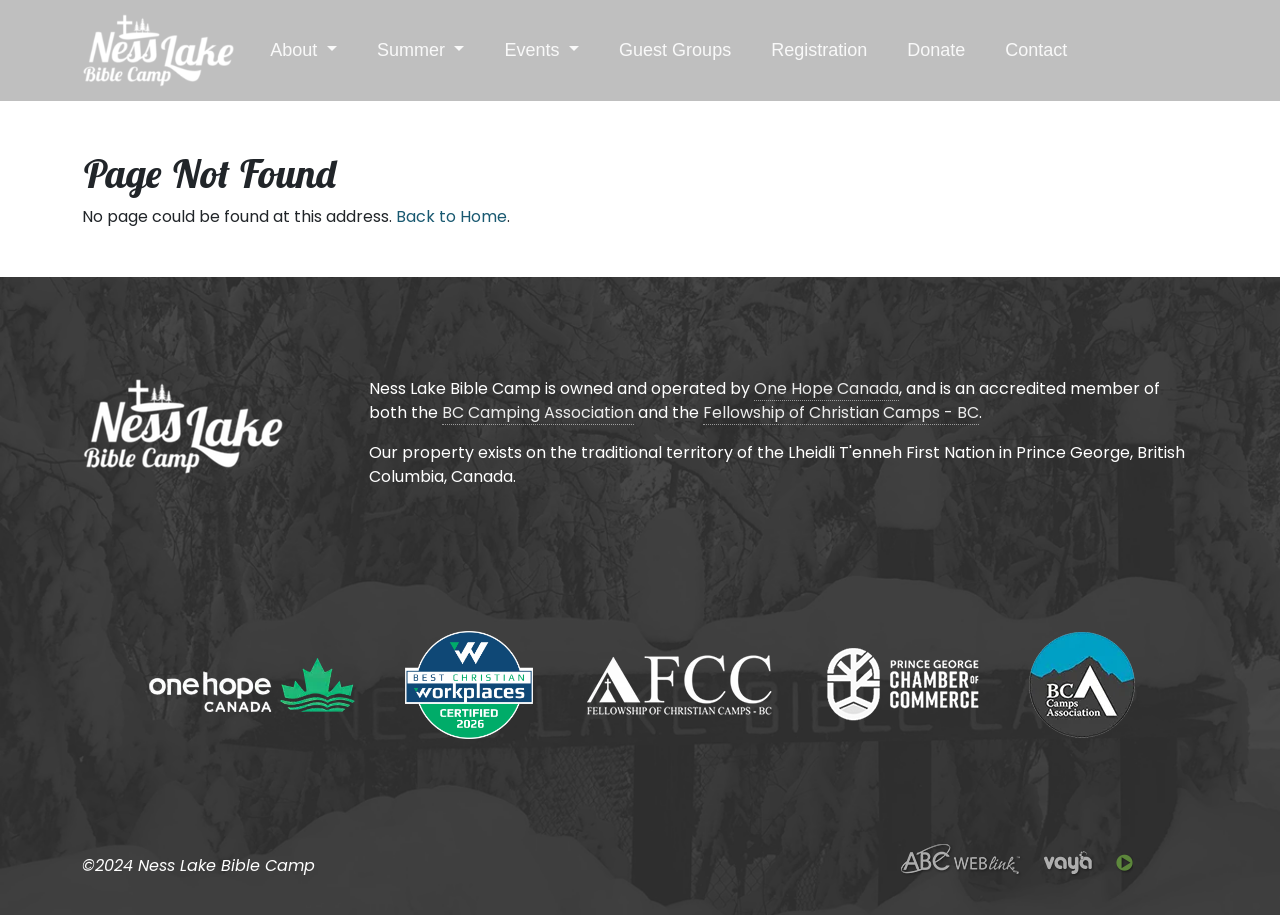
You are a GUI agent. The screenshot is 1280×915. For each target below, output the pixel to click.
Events (534, 50)
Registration (819, 50)
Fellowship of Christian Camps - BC (841, 412)
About (296, 50)
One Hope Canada (826, 388)
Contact (1036, 50)
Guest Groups (675, 50)
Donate (936, 50)
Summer (413, 50)
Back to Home (451, 216)
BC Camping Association (538, 412)
